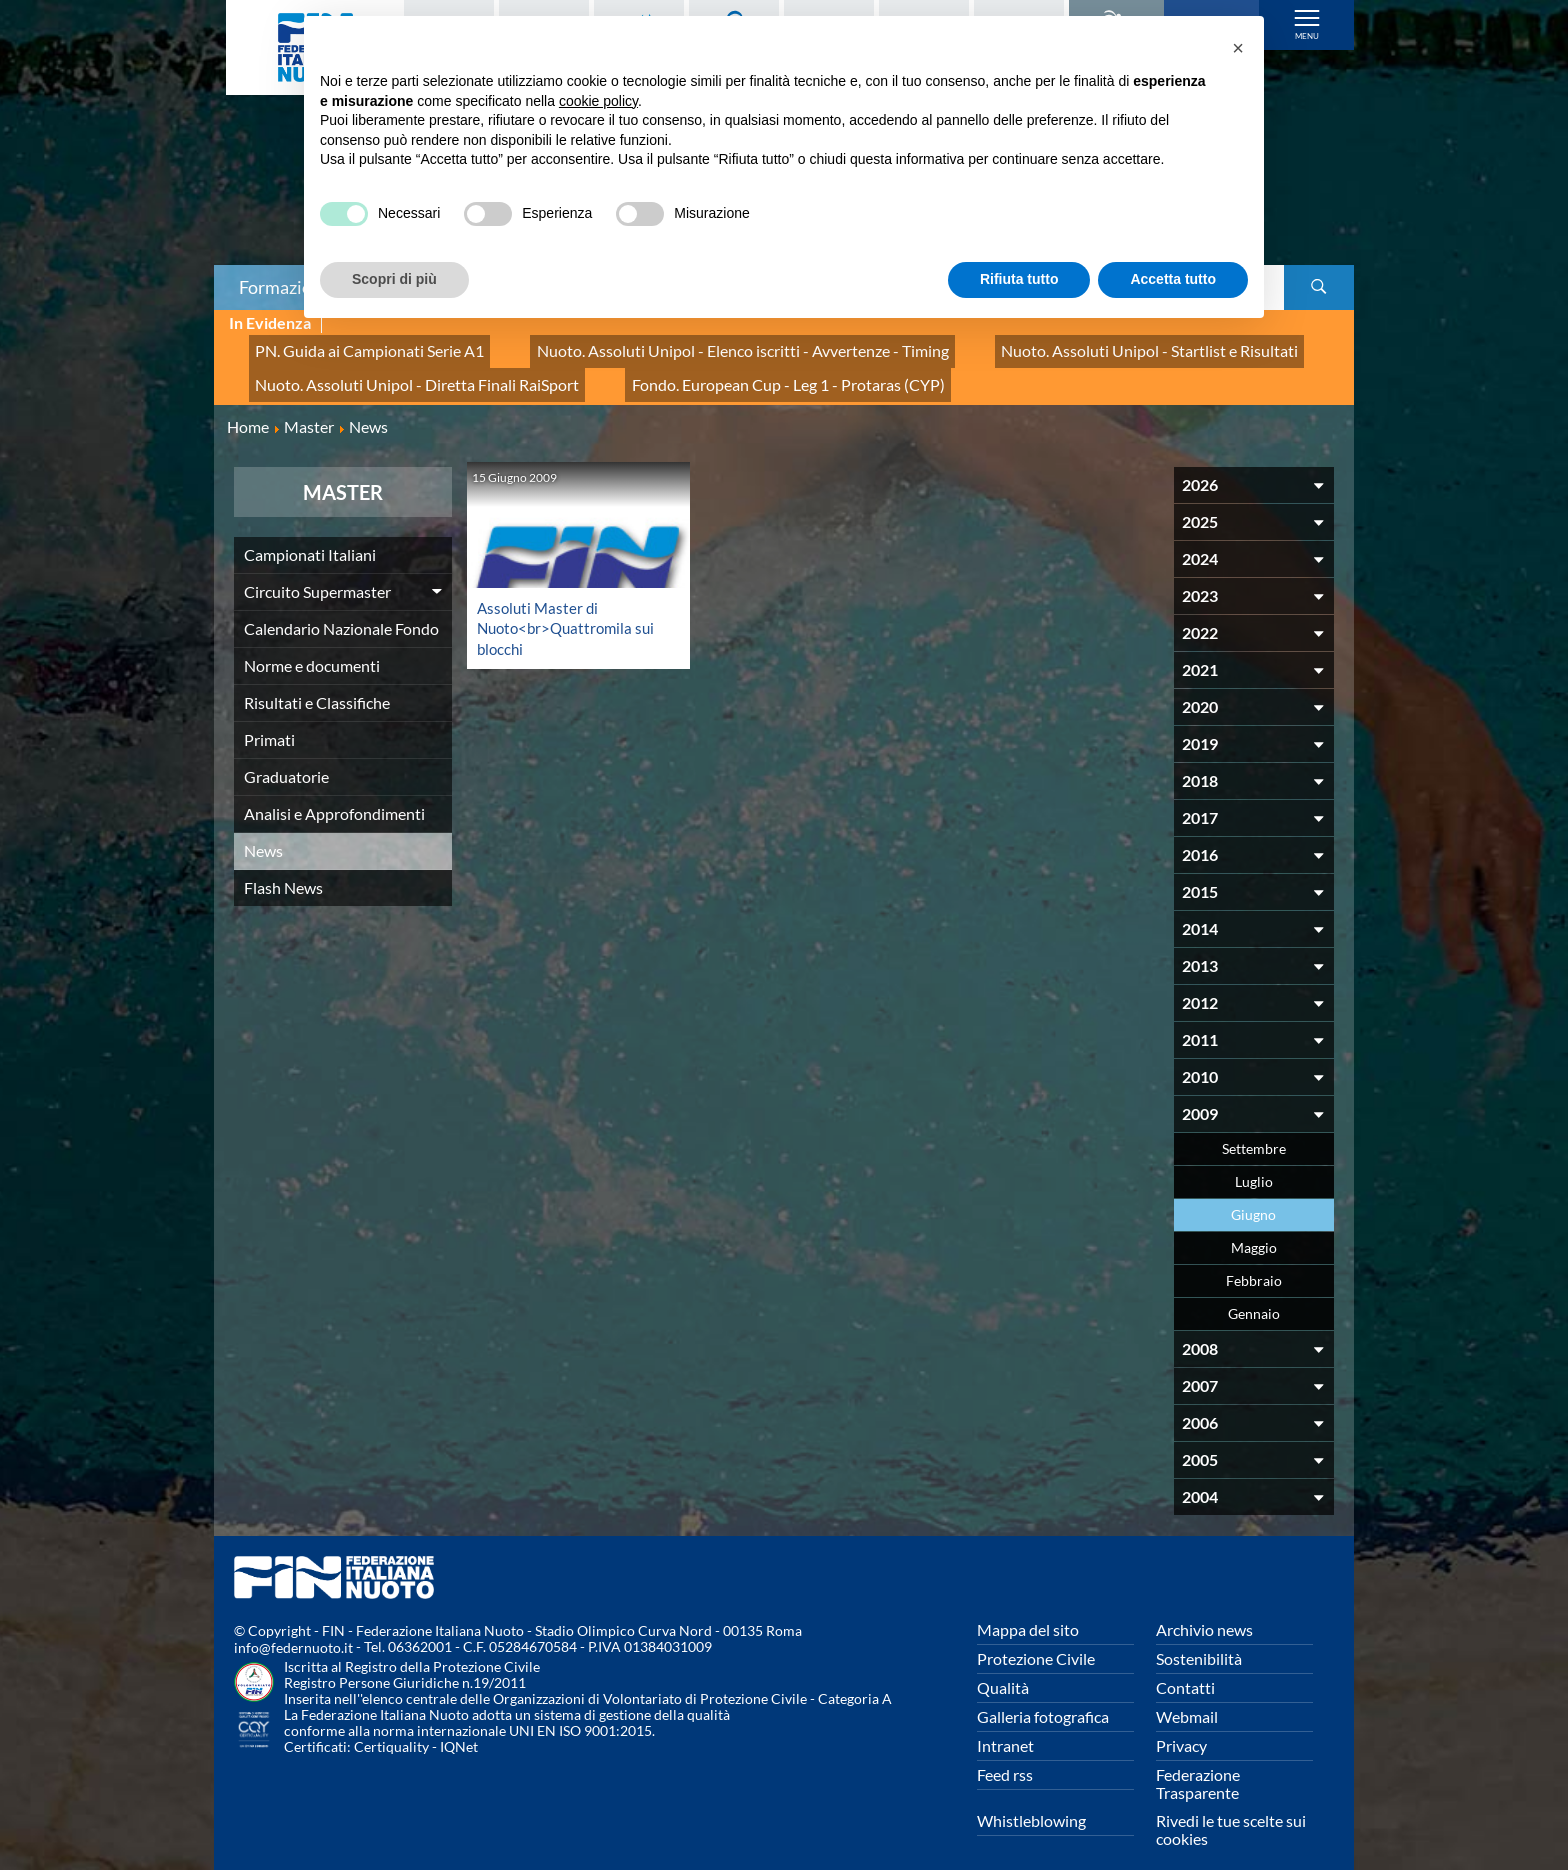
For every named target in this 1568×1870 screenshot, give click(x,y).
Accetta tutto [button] (1173, 279)
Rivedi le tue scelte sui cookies (1231, 1806)
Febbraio (1254, 1257)
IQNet (459, 1724)
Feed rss (1005, 1751)
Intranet (1005, 1722)
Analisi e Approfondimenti (334, 790)
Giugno (1253, 1191)
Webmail (1187, 1693)
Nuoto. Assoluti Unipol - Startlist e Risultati (1043, 345)
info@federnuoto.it (293, 1625)
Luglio (1254, 1158)
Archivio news (1204, 1606)
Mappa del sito (1028, 1606)
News (263, 827)
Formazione (285, 287)
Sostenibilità (1199, 1635)
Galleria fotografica (1043, 1693)
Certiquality (391, 1724)
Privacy (1181, 1722)
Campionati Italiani (310, 531)
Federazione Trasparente (1198, 1760)
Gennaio (1254, 1290)
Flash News (283, 864)
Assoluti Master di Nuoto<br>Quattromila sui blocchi (570, 604)
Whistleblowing (1031, 1797)
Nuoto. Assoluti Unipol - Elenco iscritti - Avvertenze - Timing (683, 345)
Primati (269, 716)
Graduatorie (286, 753)
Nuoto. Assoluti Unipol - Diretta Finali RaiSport (395, 367)
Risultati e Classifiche (317, 679)
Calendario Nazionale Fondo (341, 605)
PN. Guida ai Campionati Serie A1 (353, 345)
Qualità (1003, 1664)
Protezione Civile (1036, 1635)
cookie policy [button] (598, 101)
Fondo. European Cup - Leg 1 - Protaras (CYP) (723, 367)
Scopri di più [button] (394, 279)
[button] (1238, 48)
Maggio (1254, 1224)
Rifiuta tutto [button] (1019, 279)
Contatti (1185, 1664)
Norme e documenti (312, 642)
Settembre (1254, 1125)
